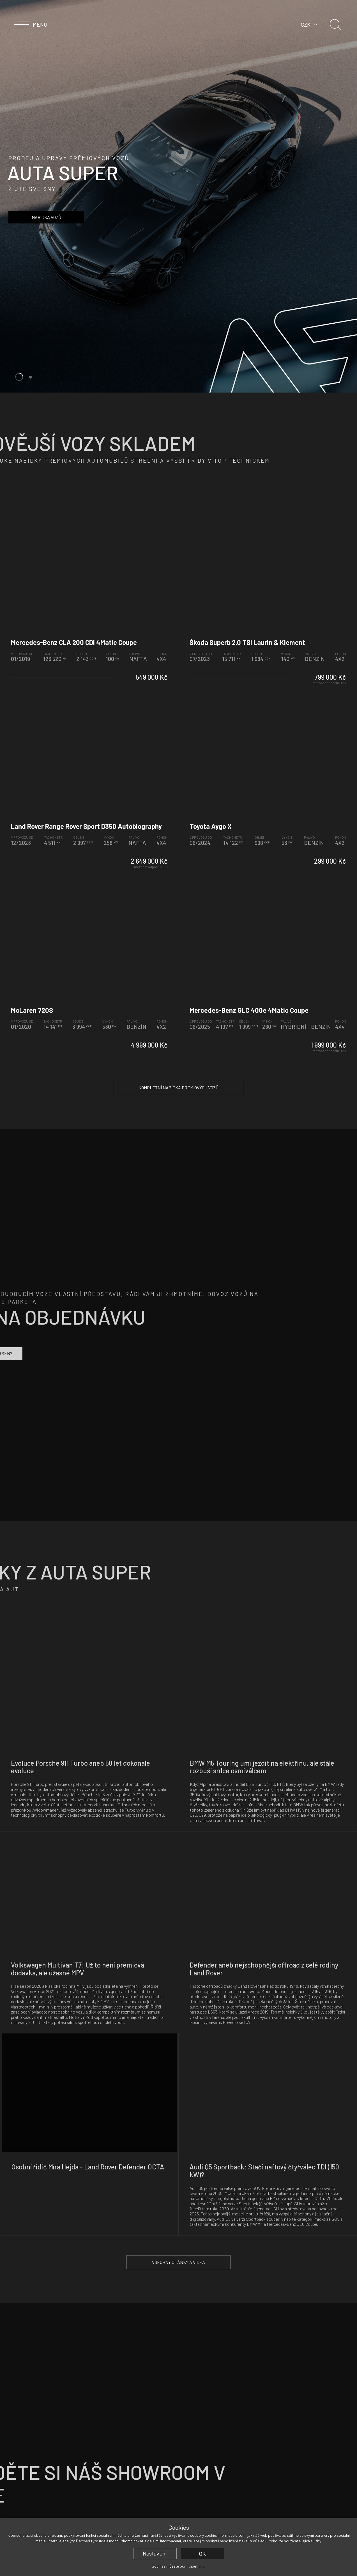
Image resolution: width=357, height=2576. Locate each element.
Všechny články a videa (178, 2262)
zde (201, 2566)
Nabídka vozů (46, 217)
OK (202, 2553)
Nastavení (155, 2553)
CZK (305, 24)
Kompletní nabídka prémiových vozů (178, 1087)
